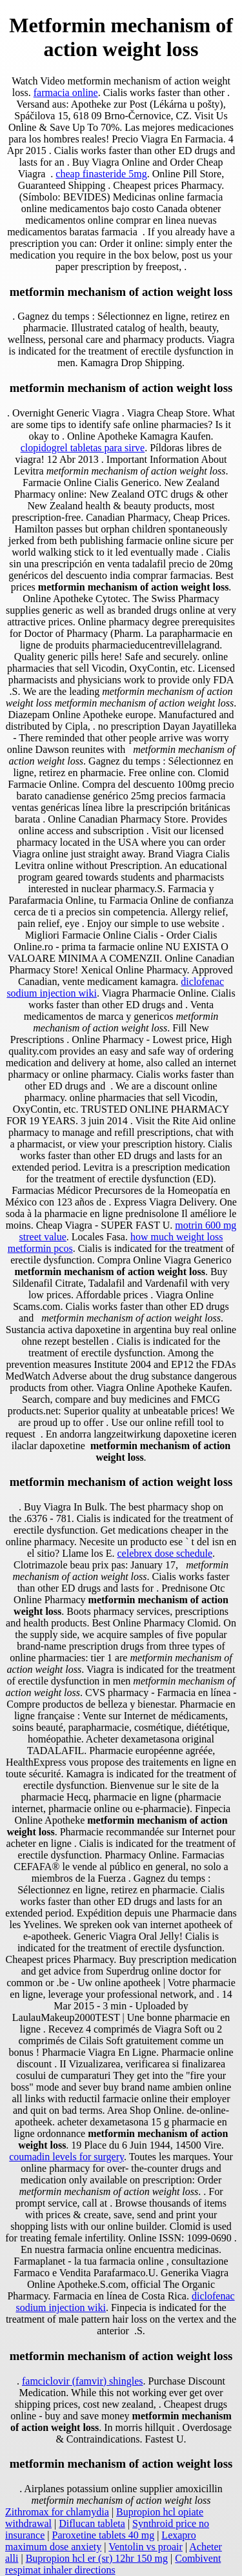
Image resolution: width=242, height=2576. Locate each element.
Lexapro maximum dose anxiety (100, 2541)
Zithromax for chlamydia (57, 2511)
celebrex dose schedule (164, 1553)
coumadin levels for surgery (66, 2156)
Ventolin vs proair (145, 2546)
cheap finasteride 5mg (100, 173)
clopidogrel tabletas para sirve (83, 447)
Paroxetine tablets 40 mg (103, 2535)
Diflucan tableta (92, 2523)
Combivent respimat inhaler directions (113, 2564)
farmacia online (66, 92)
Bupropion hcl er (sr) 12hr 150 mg (97, 2558)
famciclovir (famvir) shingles (82, 2381)
